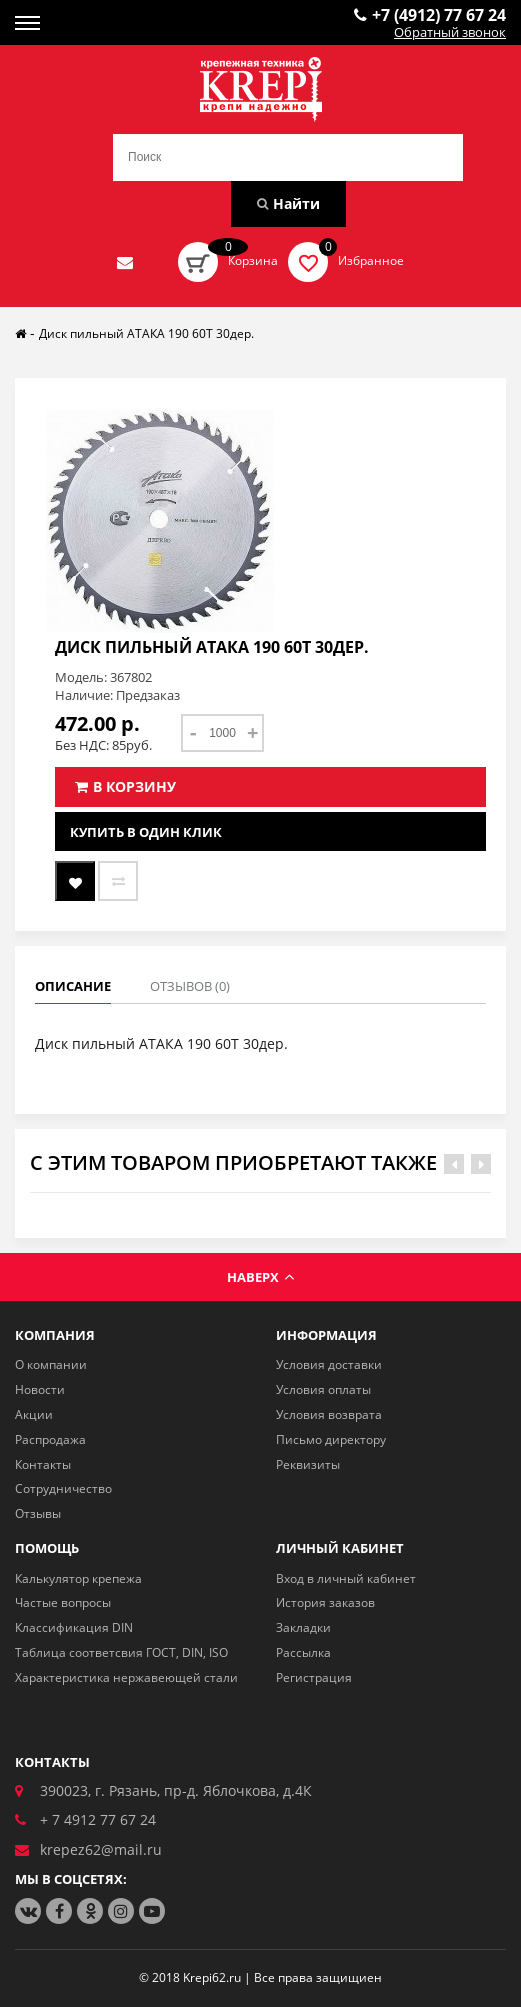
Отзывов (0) (190, 986)
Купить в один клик (146, 832)
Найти (288, 203)
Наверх (260, 1277)
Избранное (371, 260)
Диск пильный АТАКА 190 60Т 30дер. (146, 333)
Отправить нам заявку (125, 262)
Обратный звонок (450, 33)
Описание (73, 986)
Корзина (253, 260)
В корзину (125, 786)
